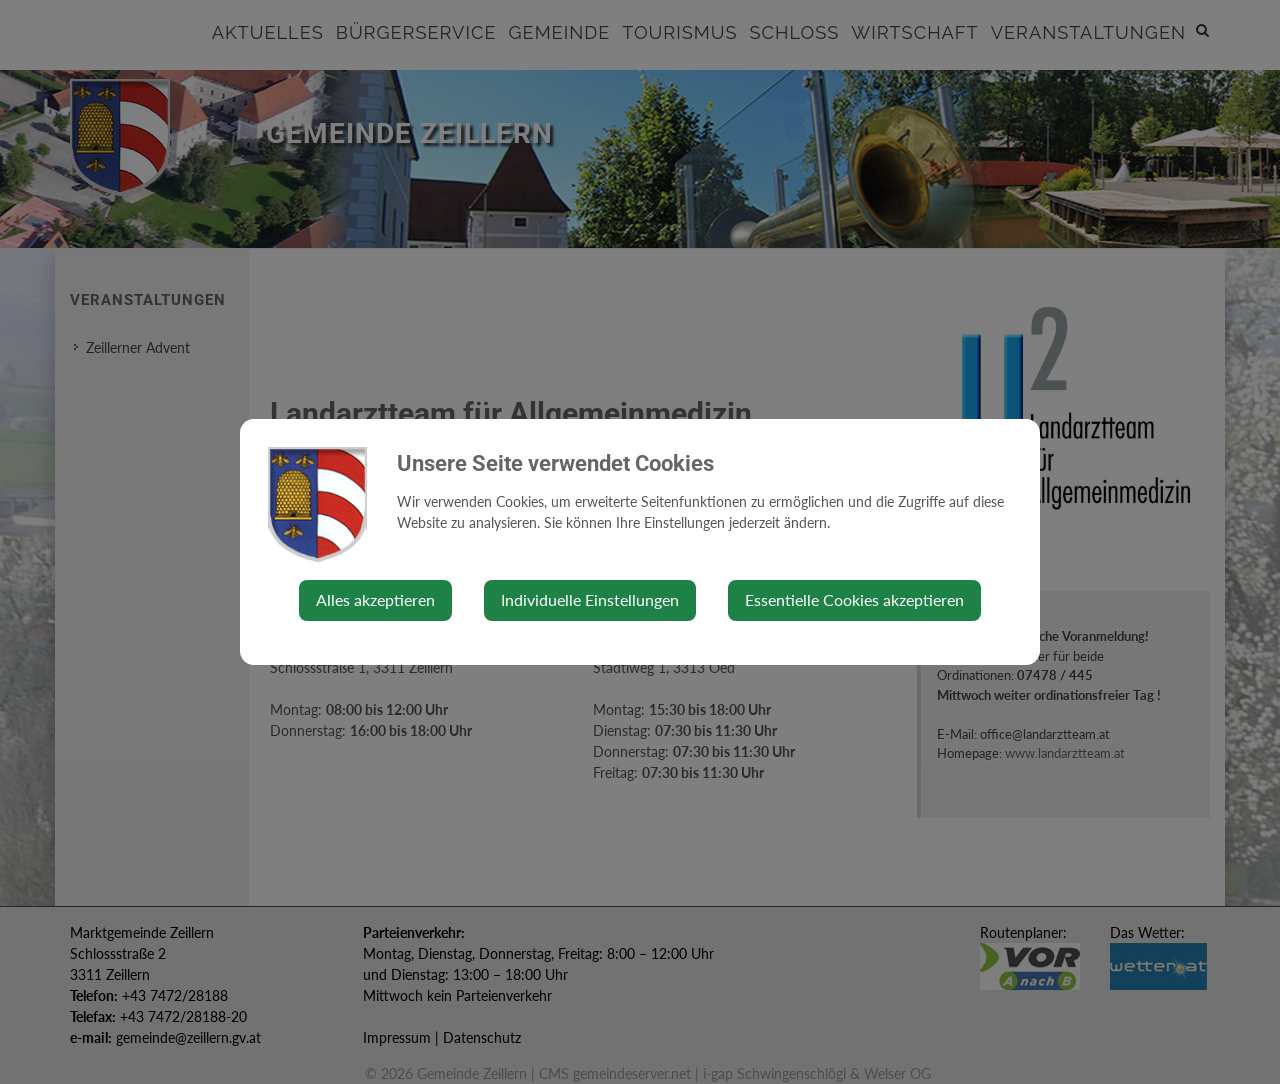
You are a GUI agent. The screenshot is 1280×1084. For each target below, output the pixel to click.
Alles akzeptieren (375, 599)
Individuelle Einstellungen (590, 599)
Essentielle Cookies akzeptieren (854, 599)
